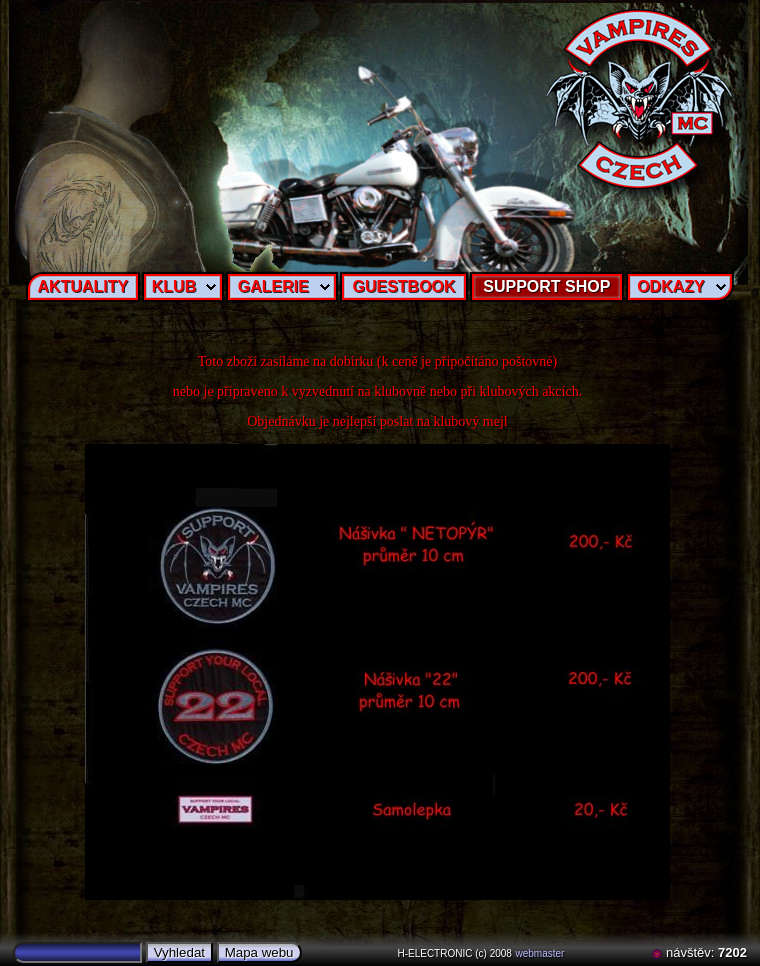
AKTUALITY (83, 286)
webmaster (540, 953)
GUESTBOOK (403, 286)
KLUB (174, 286)
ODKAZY (671, 286)
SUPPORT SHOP (546, 286)
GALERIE (273, 286)
